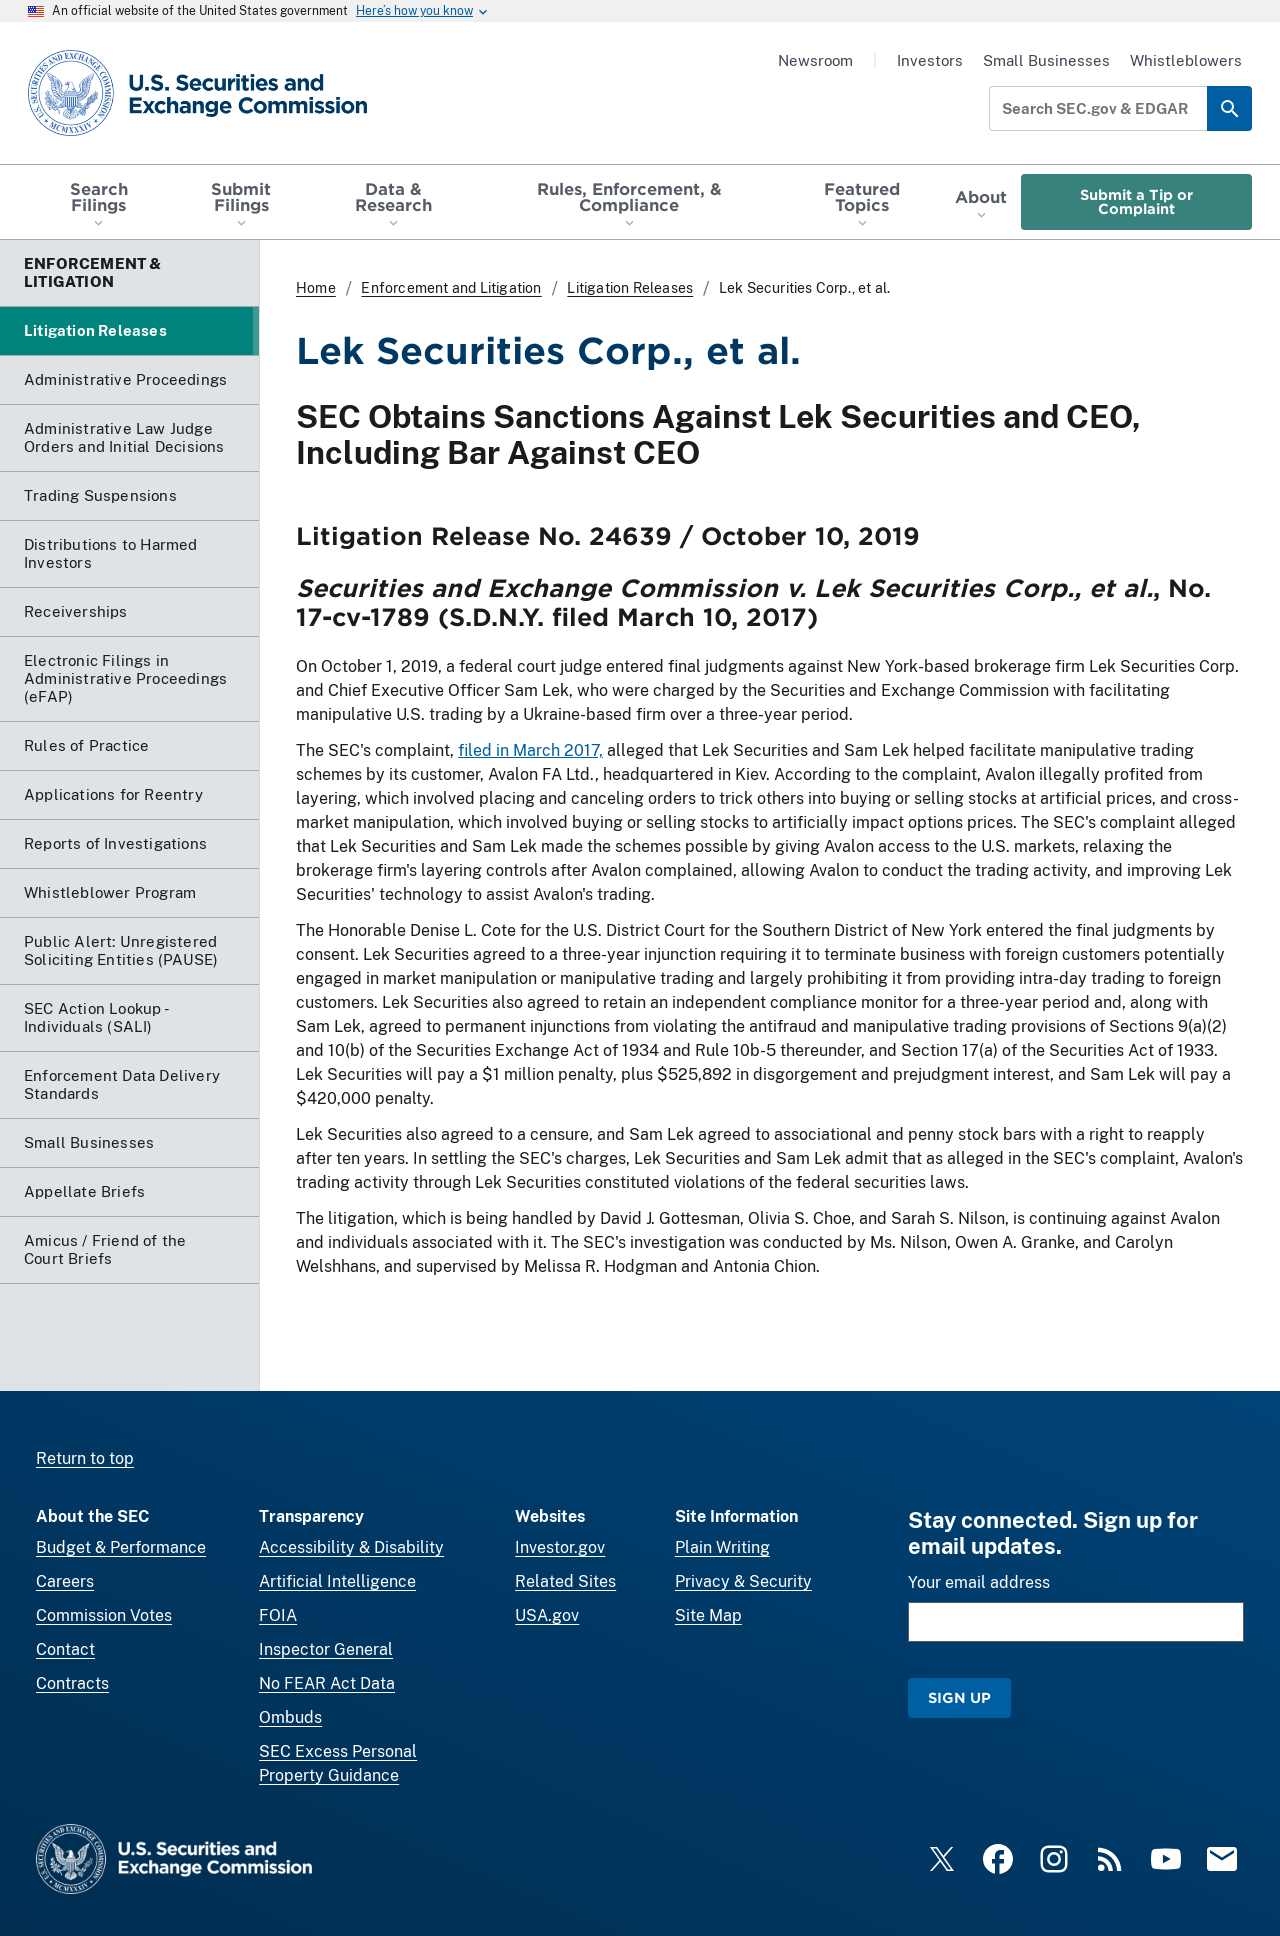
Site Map (708, 1615)
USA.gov (547, 1615)
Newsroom (815, 60)
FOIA (278, 1615)
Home (316, 288)
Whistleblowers (1186, 60)
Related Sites (565, 1581)
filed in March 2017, (530, 750)
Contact (65, 1649)
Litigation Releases (630, 288)
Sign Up (959, 1697)
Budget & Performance (121, 1547)
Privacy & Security (743, 1581)
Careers (65, 1581)
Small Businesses (1046, 60)
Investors (930, 60)
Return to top (85, 1458)
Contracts (72, 1683)
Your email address (979, 1582)
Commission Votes (104, 1615)
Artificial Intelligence (337, 1581)
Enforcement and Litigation (451, 288)
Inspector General (326, 1649)
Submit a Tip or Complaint (1136, 201)
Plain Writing (722, 1547)
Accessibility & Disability (351, 1547)
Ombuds (290, 1717)
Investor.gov (560, 1547)
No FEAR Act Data (327, 1683)
